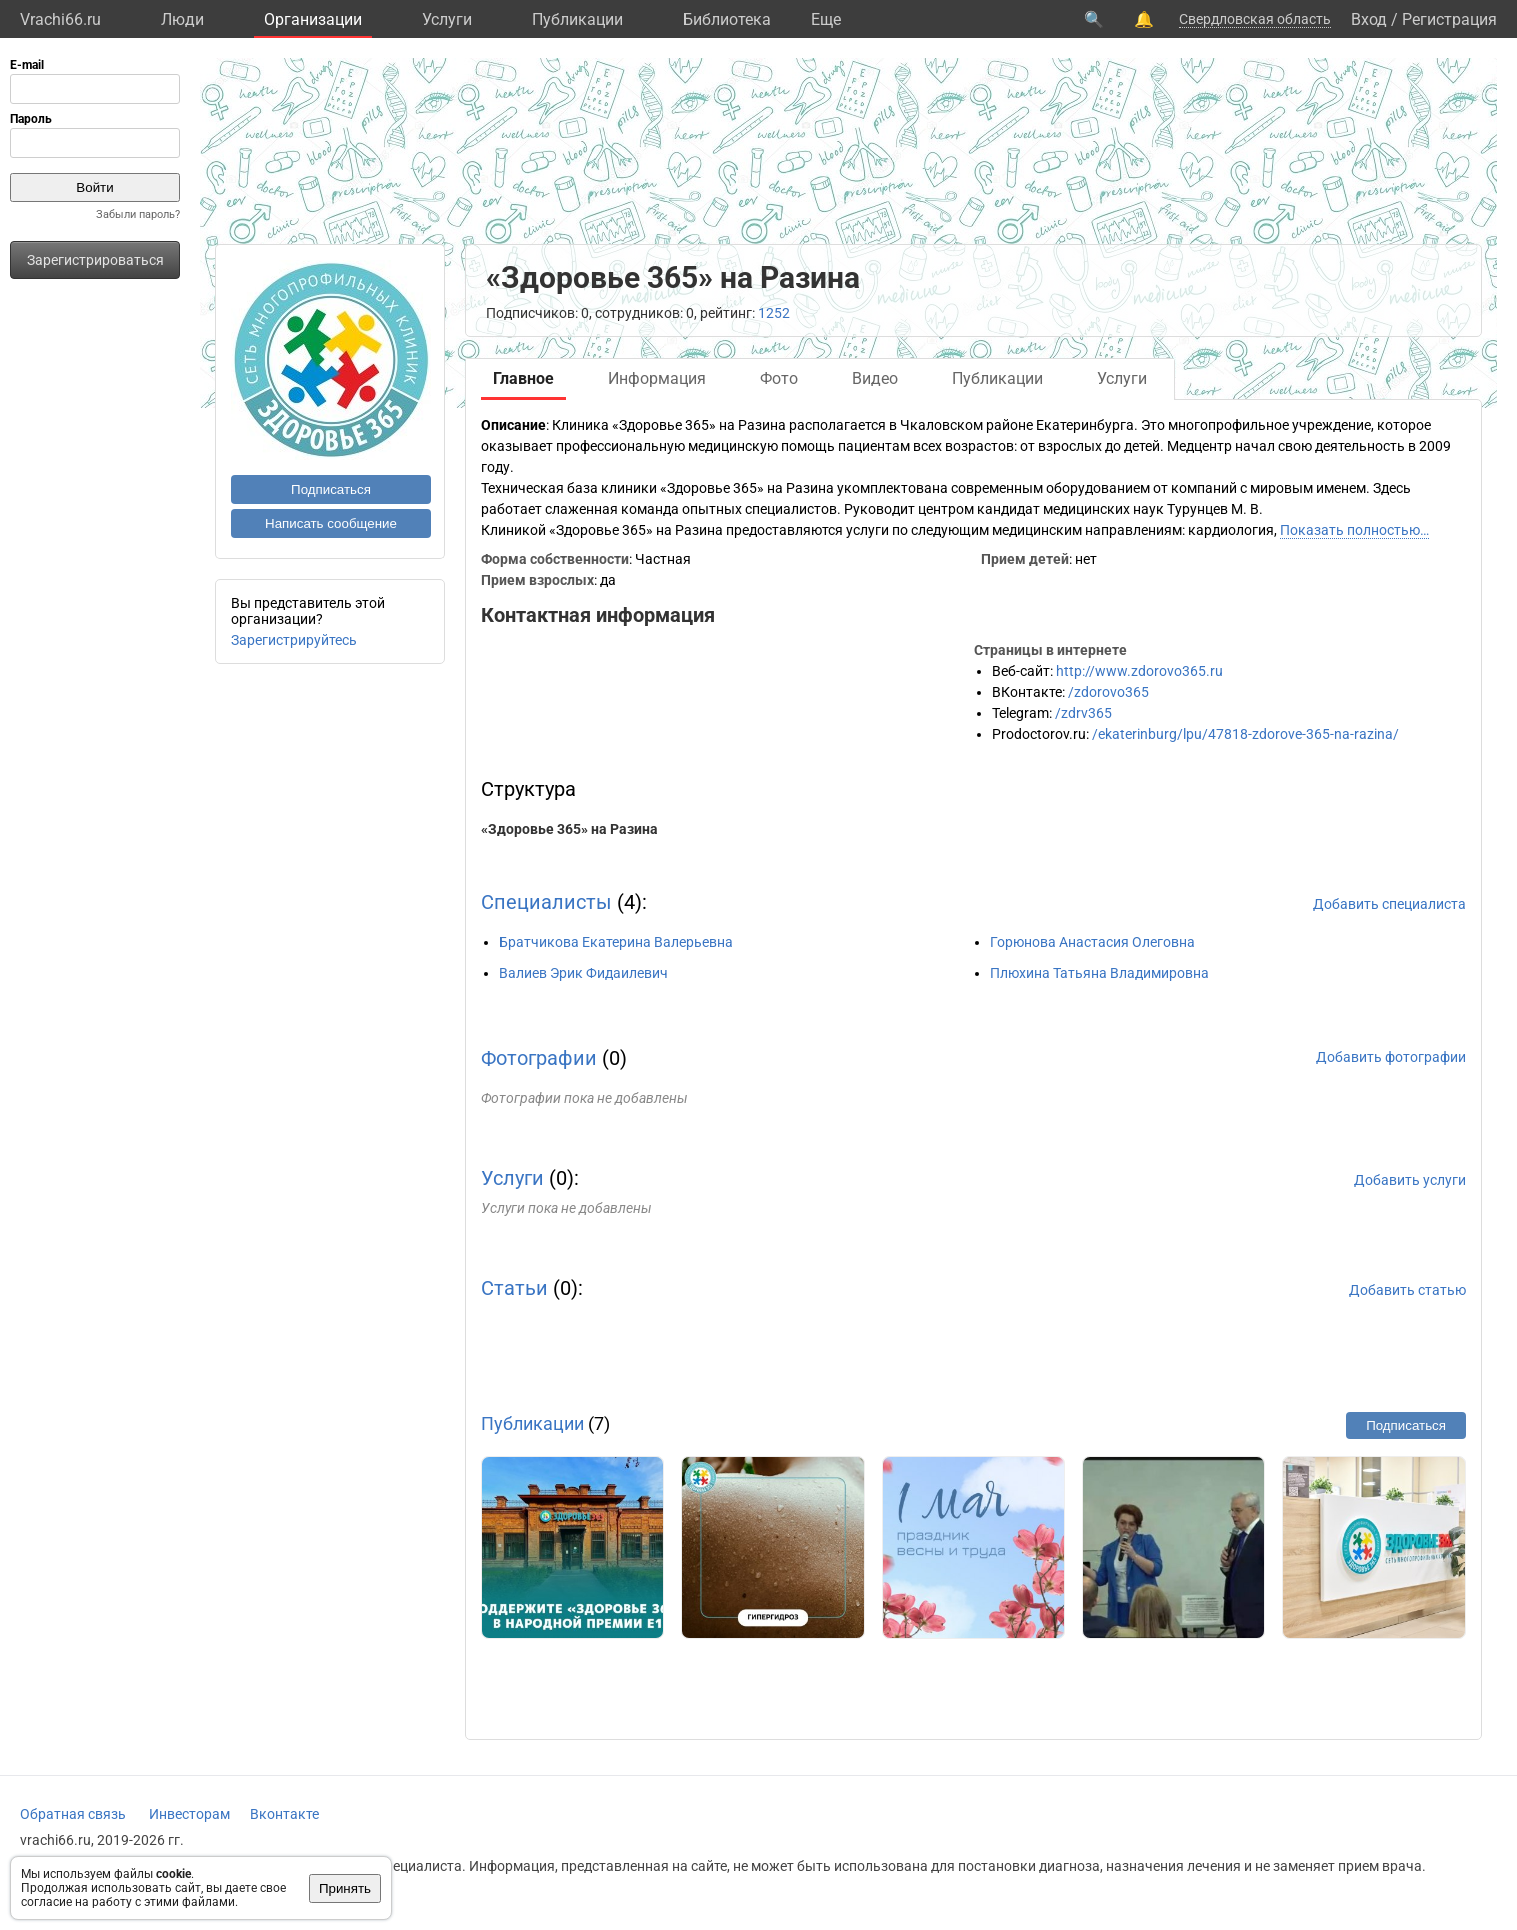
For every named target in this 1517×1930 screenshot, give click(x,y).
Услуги (447, 19)
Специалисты (546, 902)
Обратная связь (73, 1814)
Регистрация (1449, 19)
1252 (774, 313)
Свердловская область (1255, 19)
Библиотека (727, 19)
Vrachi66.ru (60, 19)
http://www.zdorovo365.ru (1139, 671)
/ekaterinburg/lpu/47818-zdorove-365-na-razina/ (1245, 734)
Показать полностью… (1354, 530)
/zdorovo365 (1108, 692)
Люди (182, 19)
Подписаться (331, 489)
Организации (313, 19)
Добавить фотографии (1391, 1057)
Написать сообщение (331, 523)
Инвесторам (189, 1814)
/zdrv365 (1083, 713)
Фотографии (539, 1058)
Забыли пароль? (138, 214)
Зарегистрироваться (95, 260)
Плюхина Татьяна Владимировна (1099, 973)
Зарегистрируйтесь (294, 640)
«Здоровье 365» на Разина (569, 829)
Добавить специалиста (1389, 904)
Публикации (577, 19)
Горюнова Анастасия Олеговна (1092, 942)
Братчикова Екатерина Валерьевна (616, 942)
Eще (826, 19)
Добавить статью (1407, 1290)
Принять (345, 1888)
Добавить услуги (1410, 1180)
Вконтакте (284, 1814)
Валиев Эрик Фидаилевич (583, 973)
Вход (1369, 19)
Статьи (514, 1288)
